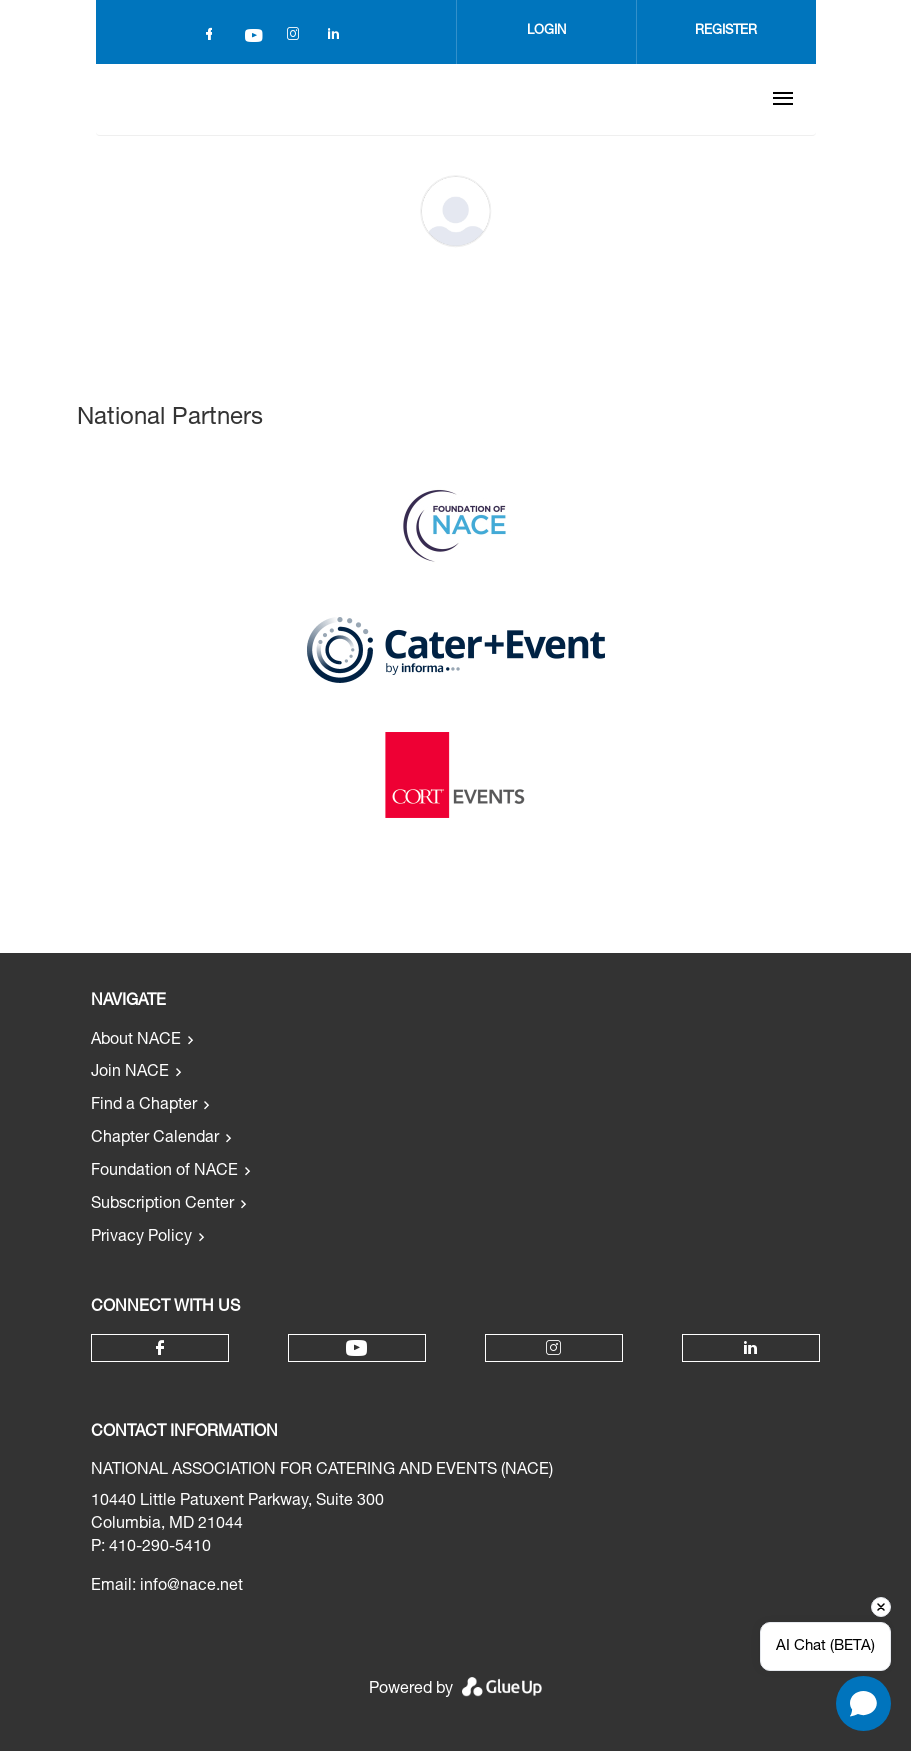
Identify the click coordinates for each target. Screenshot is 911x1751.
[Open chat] (863, 1703)
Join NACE (130, 1073)
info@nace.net (191, 1587)
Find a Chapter (144, 1106)
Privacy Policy (141, 1238)
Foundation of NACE (164, 1172)
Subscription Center (162, 1205)
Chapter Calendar (155, 1139)
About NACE (136, 1041)
